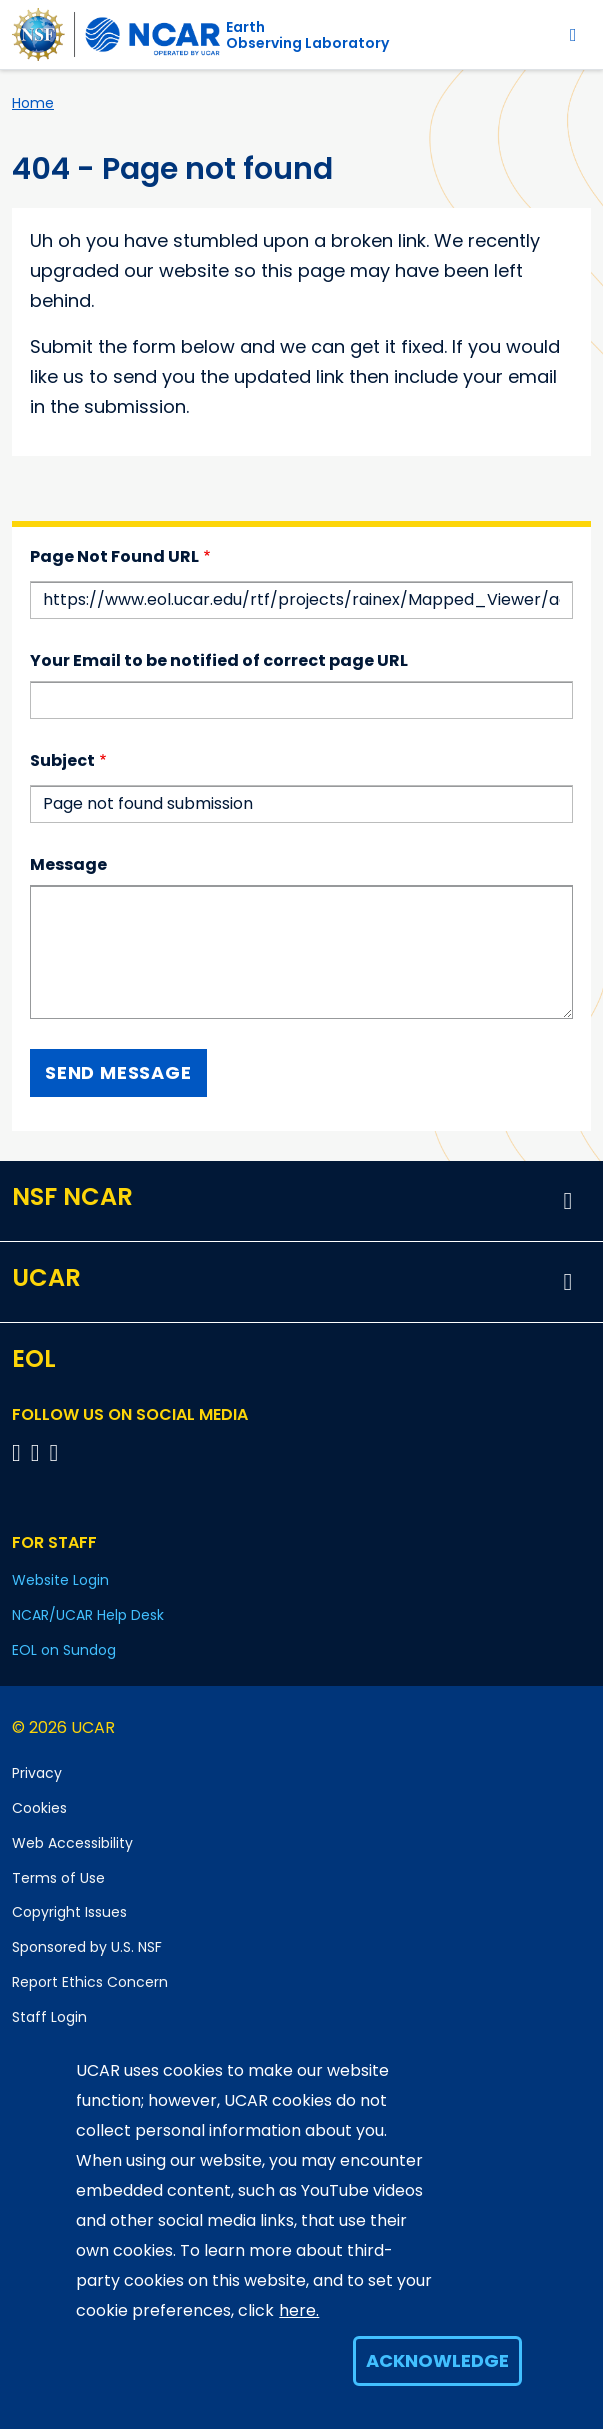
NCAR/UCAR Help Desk (88, 1615)
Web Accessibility (72, 1843)
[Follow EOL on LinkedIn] (54, 1452)
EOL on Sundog (64, 1650)
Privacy (37, 1773)
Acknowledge (437, 2360)
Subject (62, 760)
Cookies (39, 1808)
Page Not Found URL (114, 556)
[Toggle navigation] (573, 34)
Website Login (60, 1580)
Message (68, 864)
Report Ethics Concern (90, 1982)
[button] (568, 1201)
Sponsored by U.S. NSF (87, 1947)
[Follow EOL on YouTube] (38, 1452)
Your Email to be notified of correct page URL (219, 660)
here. (299, 2310)
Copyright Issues (69, 1912)
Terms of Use (58, 1878)
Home (33, 103)
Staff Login (49, 2017)
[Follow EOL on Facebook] (19, 1452)
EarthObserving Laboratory (307, 35)
